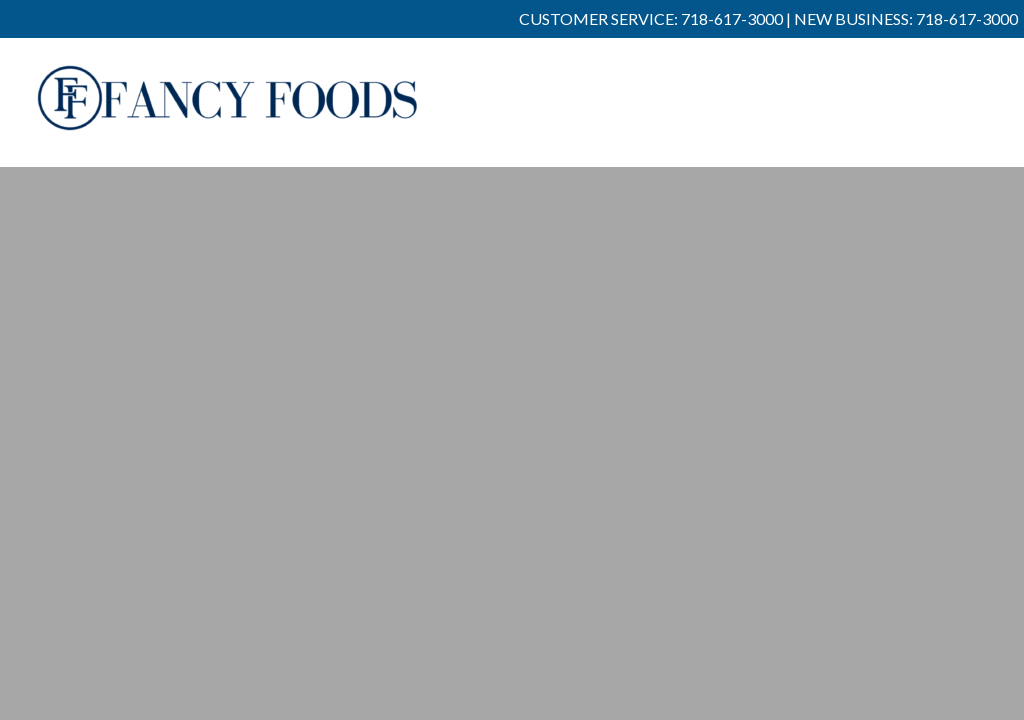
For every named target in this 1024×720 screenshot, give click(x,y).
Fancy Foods (228, 112)
